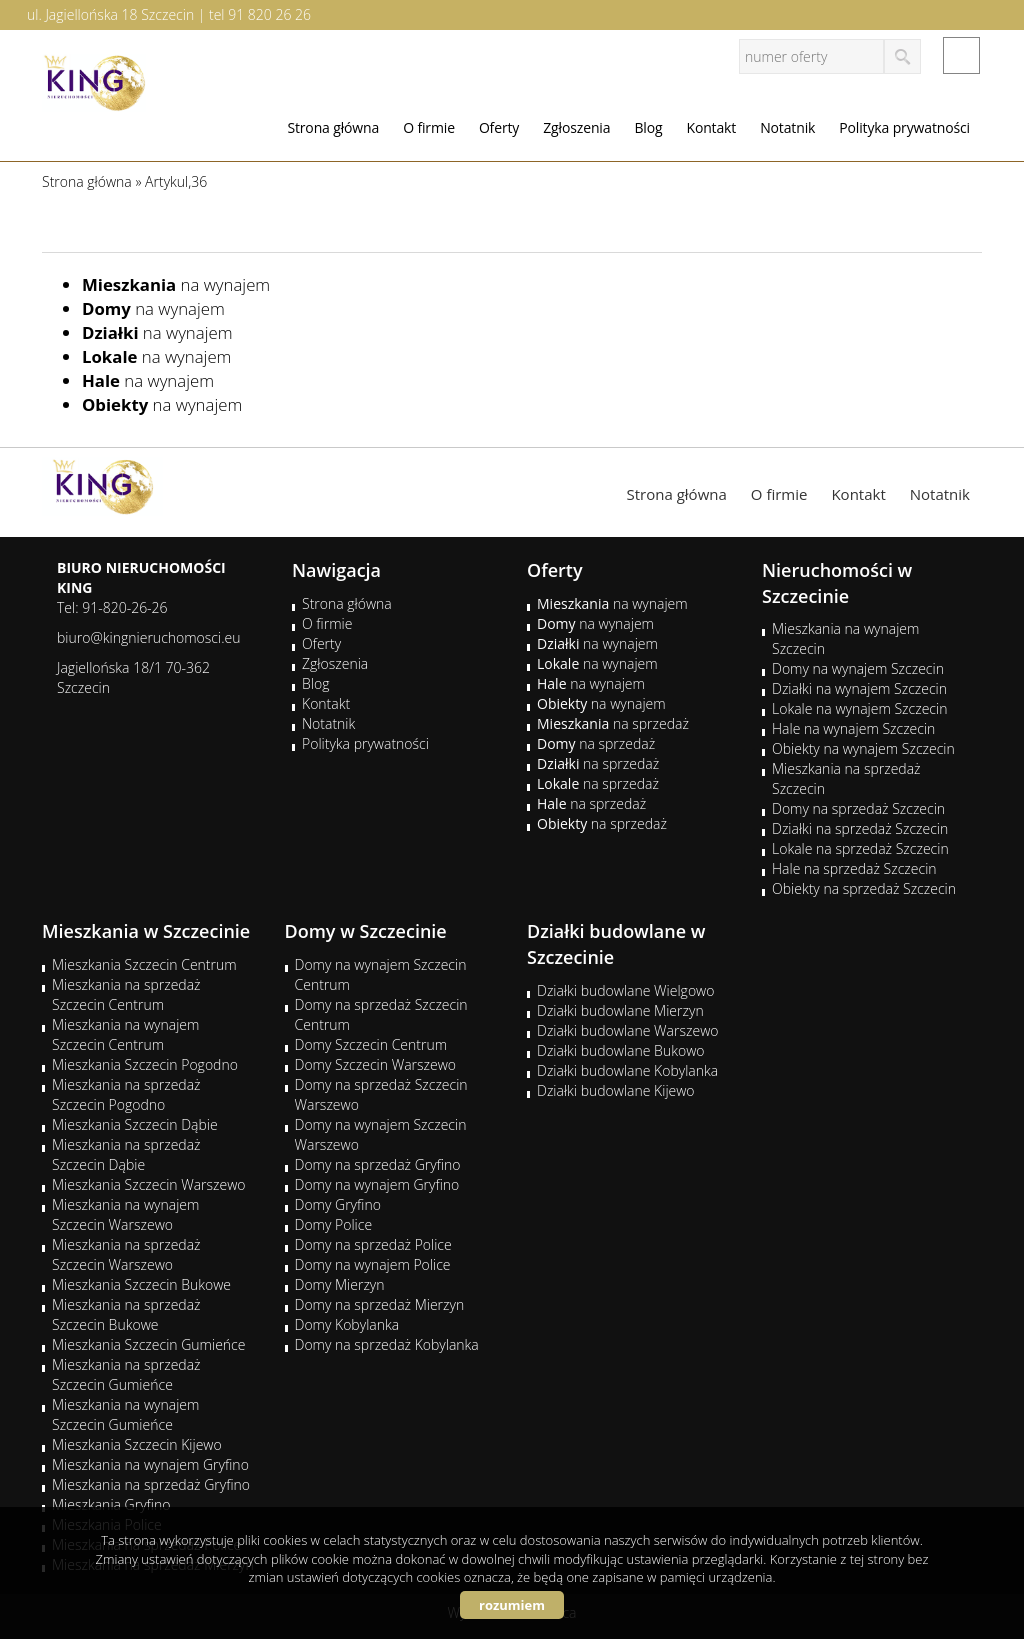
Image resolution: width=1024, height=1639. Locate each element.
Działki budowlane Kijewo (616, 1090)
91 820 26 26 (269, 14)
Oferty (499, 127)
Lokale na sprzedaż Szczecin (860, 848)
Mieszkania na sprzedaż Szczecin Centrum (126, 994)
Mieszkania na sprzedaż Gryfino (151, 1484)
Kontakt (711, 127)
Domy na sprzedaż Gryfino (378, 1164)
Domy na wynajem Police (373, 1264)
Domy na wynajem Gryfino (377, 1184)
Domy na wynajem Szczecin (858, 668)
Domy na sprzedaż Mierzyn (380, 1304)
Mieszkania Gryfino (111, 1504)
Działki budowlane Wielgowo (625, 990)
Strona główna (333, 127)
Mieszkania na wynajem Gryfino (150, 1464)
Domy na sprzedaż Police (373, 1244)
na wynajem (176, 284)
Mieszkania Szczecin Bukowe (141, 1284)
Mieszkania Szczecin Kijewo (137, 1444)
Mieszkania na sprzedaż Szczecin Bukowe (126, 1314)
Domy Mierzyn (340, 1284)
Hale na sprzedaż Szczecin (854, 868)
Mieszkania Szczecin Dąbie (135, 1124)
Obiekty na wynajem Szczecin (863, 748)
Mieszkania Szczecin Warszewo (149, 1184)
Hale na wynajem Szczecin (853, 728)
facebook (961, 55)
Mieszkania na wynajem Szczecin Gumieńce (125, 1414)
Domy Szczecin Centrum (371, 1044)
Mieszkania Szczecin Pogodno (145, 1064)
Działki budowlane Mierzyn (620, 1010)
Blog (648, 127)
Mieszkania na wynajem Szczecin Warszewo (125, 1214)
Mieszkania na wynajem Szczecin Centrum (125, 1034)
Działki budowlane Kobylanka (627, 1070)
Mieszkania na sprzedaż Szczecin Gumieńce (126, 1374)
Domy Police (334, 1224)
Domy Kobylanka (347, 1324)
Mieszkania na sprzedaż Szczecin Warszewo (126, 1254)
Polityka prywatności (904, 127)
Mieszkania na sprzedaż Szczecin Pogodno (126, 1094)
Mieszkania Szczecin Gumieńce (148, 1344)
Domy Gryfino (338, 1204)
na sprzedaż (613, 723)
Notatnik (787, 127)
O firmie (429, 127)
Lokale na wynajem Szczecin (859, 708)
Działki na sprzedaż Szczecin (860, 828)
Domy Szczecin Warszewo (376, 1064)
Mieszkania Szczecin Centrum (144, 964)
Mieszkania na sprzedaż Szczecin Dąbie (126, 1154)
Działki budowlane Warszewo (627, 1030)
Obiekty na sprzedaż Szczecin (864, 888)
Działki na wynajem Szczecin (859, 688)
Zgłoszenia (576, 127)
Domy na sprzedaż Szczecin (858, 808)
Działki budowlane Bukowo (620, 1050)
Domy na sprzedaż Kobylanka (387, 1344)
